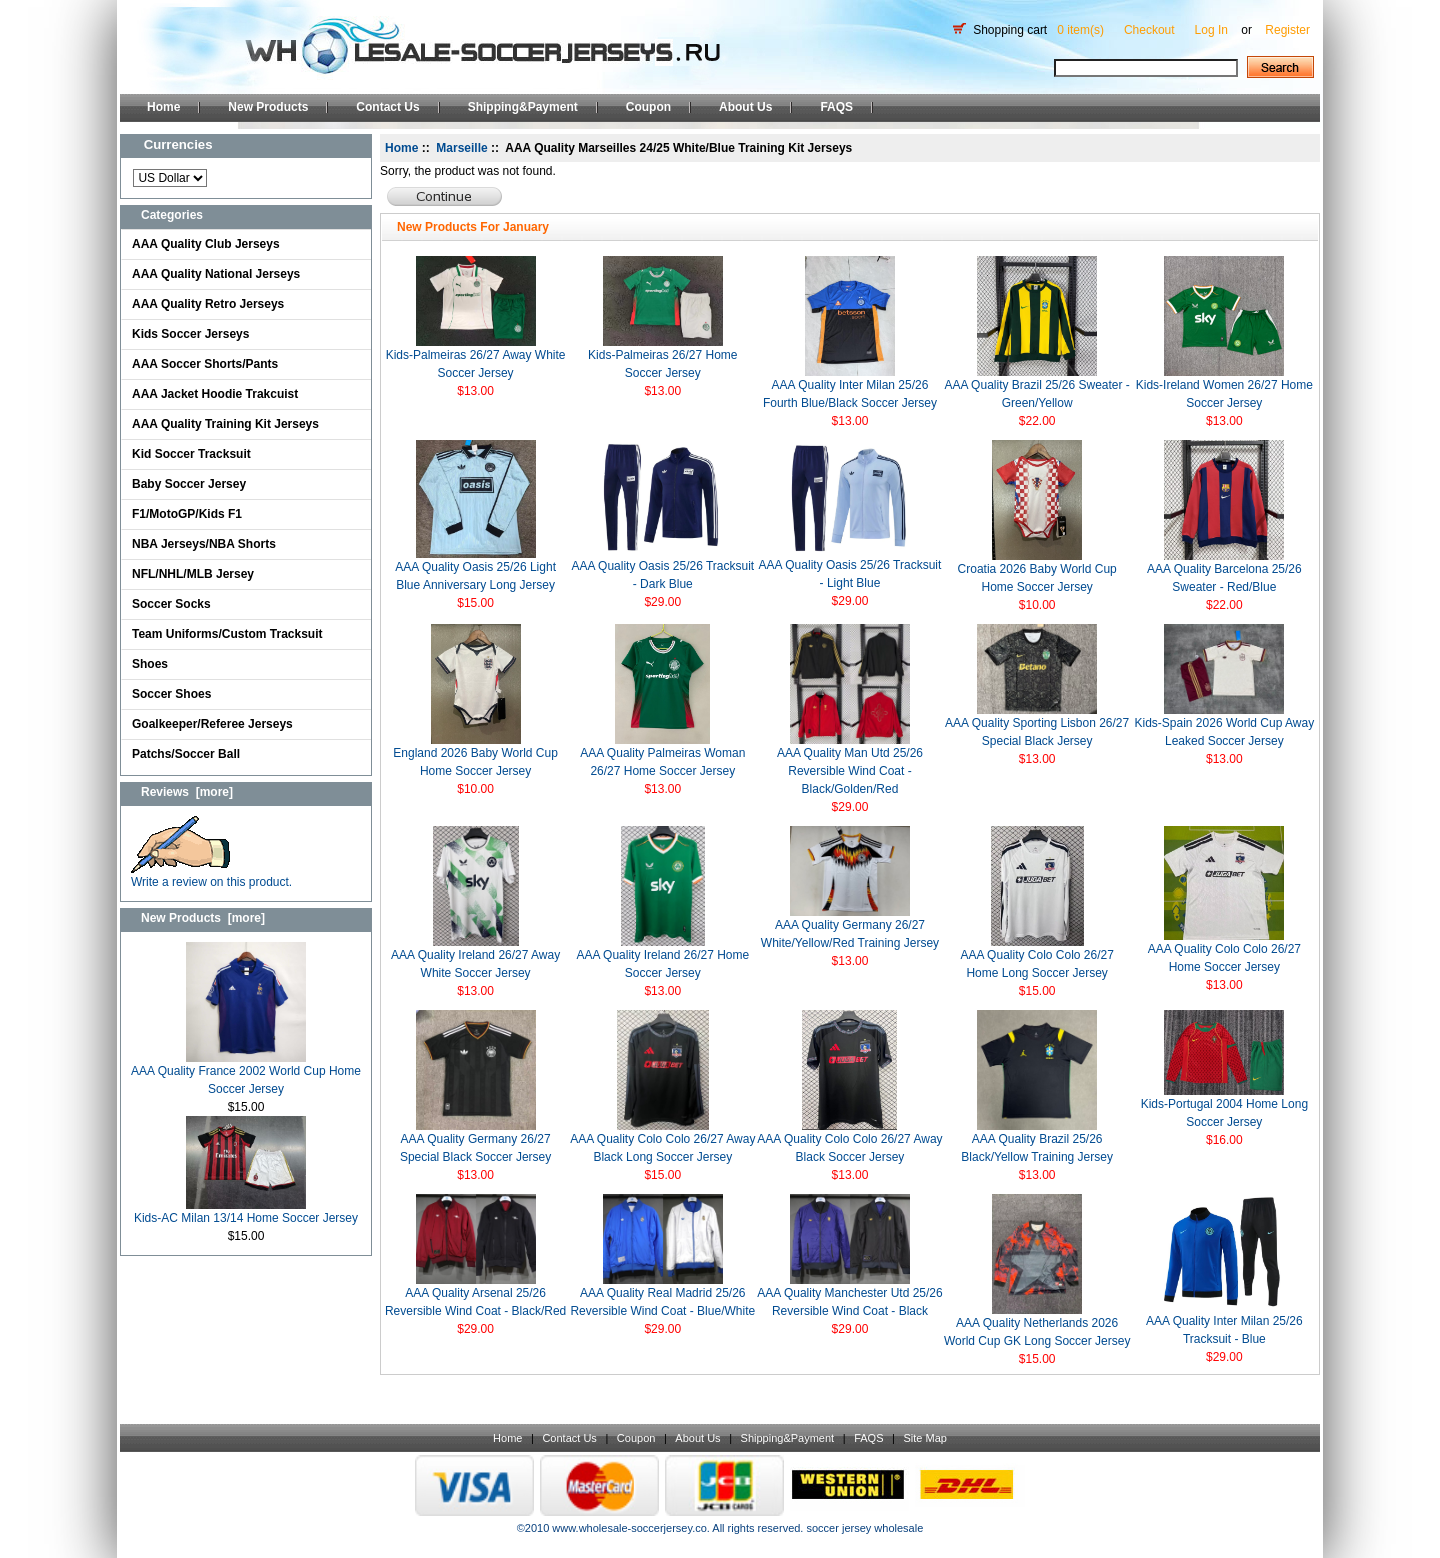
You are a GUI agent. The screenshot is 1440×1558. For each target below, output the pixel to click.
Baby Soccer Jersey (189, 484)
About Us (745, 107)
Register (1287, 30)
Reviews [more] (187, 792)
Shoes (150, 664)
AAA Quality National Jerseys (216, 274)
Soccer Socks (171, 604)
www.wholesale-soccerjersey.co (629, 1528)
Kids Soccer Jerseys (190, 334)
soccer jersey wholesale (864, 1528)
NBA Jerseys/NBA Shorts (204, 544)
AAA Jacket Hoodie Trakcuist (215, 394)
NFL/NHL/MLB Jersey (193, 574)
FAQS (836, 107)
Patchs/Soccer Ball (186, 754)
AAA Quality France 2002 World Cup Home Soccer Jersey (246, 1073)
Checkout (1149, 30)
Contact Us (387, 107)
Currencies (178, 144)
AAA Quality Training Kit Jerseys (225, 424)
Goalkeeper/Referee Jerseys (212, 724)
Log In (1211, 30)
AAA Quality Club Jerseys (206, 244)
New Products (268, 107)
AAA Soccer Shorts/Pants (205, 364)
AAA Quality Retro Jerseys (208, 304)
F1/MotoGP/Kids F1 (187, 514)
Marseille (461, 148)
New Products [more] (203, 918)
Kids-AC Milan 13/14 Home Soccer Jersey (246, 1211)
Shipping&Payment (523, 107)
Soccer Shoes (171, 694)
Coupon (648, 107)
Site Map (924, 1438)
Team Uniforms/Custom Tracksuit (227, 634)
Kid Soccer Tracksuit (191, 454)
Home (163, 107)
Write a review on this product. (211, 875)
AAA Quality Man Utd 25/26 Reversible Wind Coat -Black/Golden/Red (850, 771)
